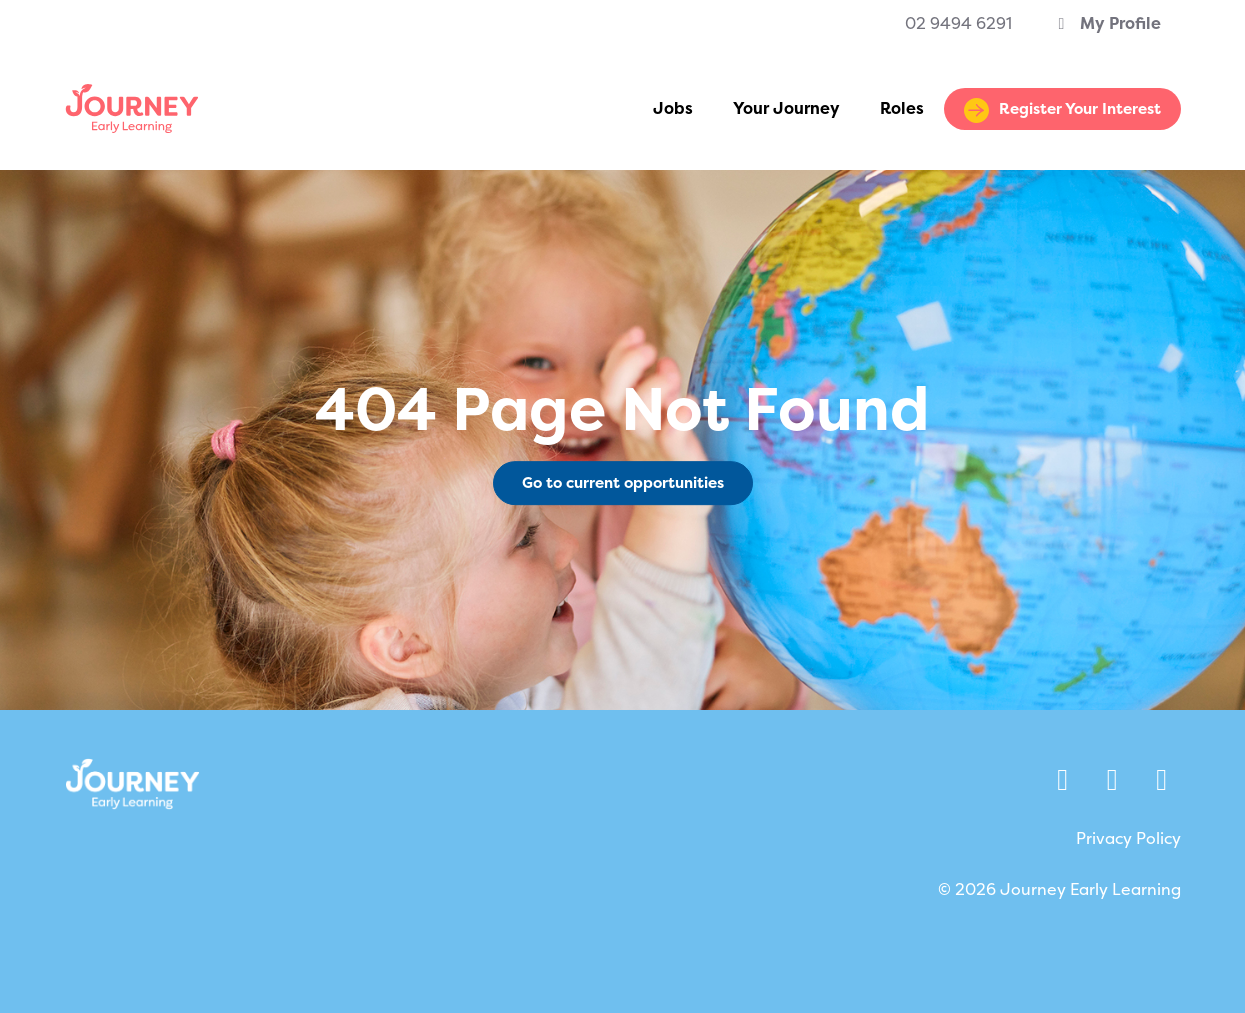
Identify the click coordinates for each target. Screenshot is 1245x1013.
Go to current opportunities (623, 483)
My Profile (1106, 23)
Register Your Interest (1080, 109)
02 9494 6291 (958, 23)
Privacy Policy (1128, 838)
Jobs (673, 108)
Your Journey (786, 108)
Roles (902, 108)
